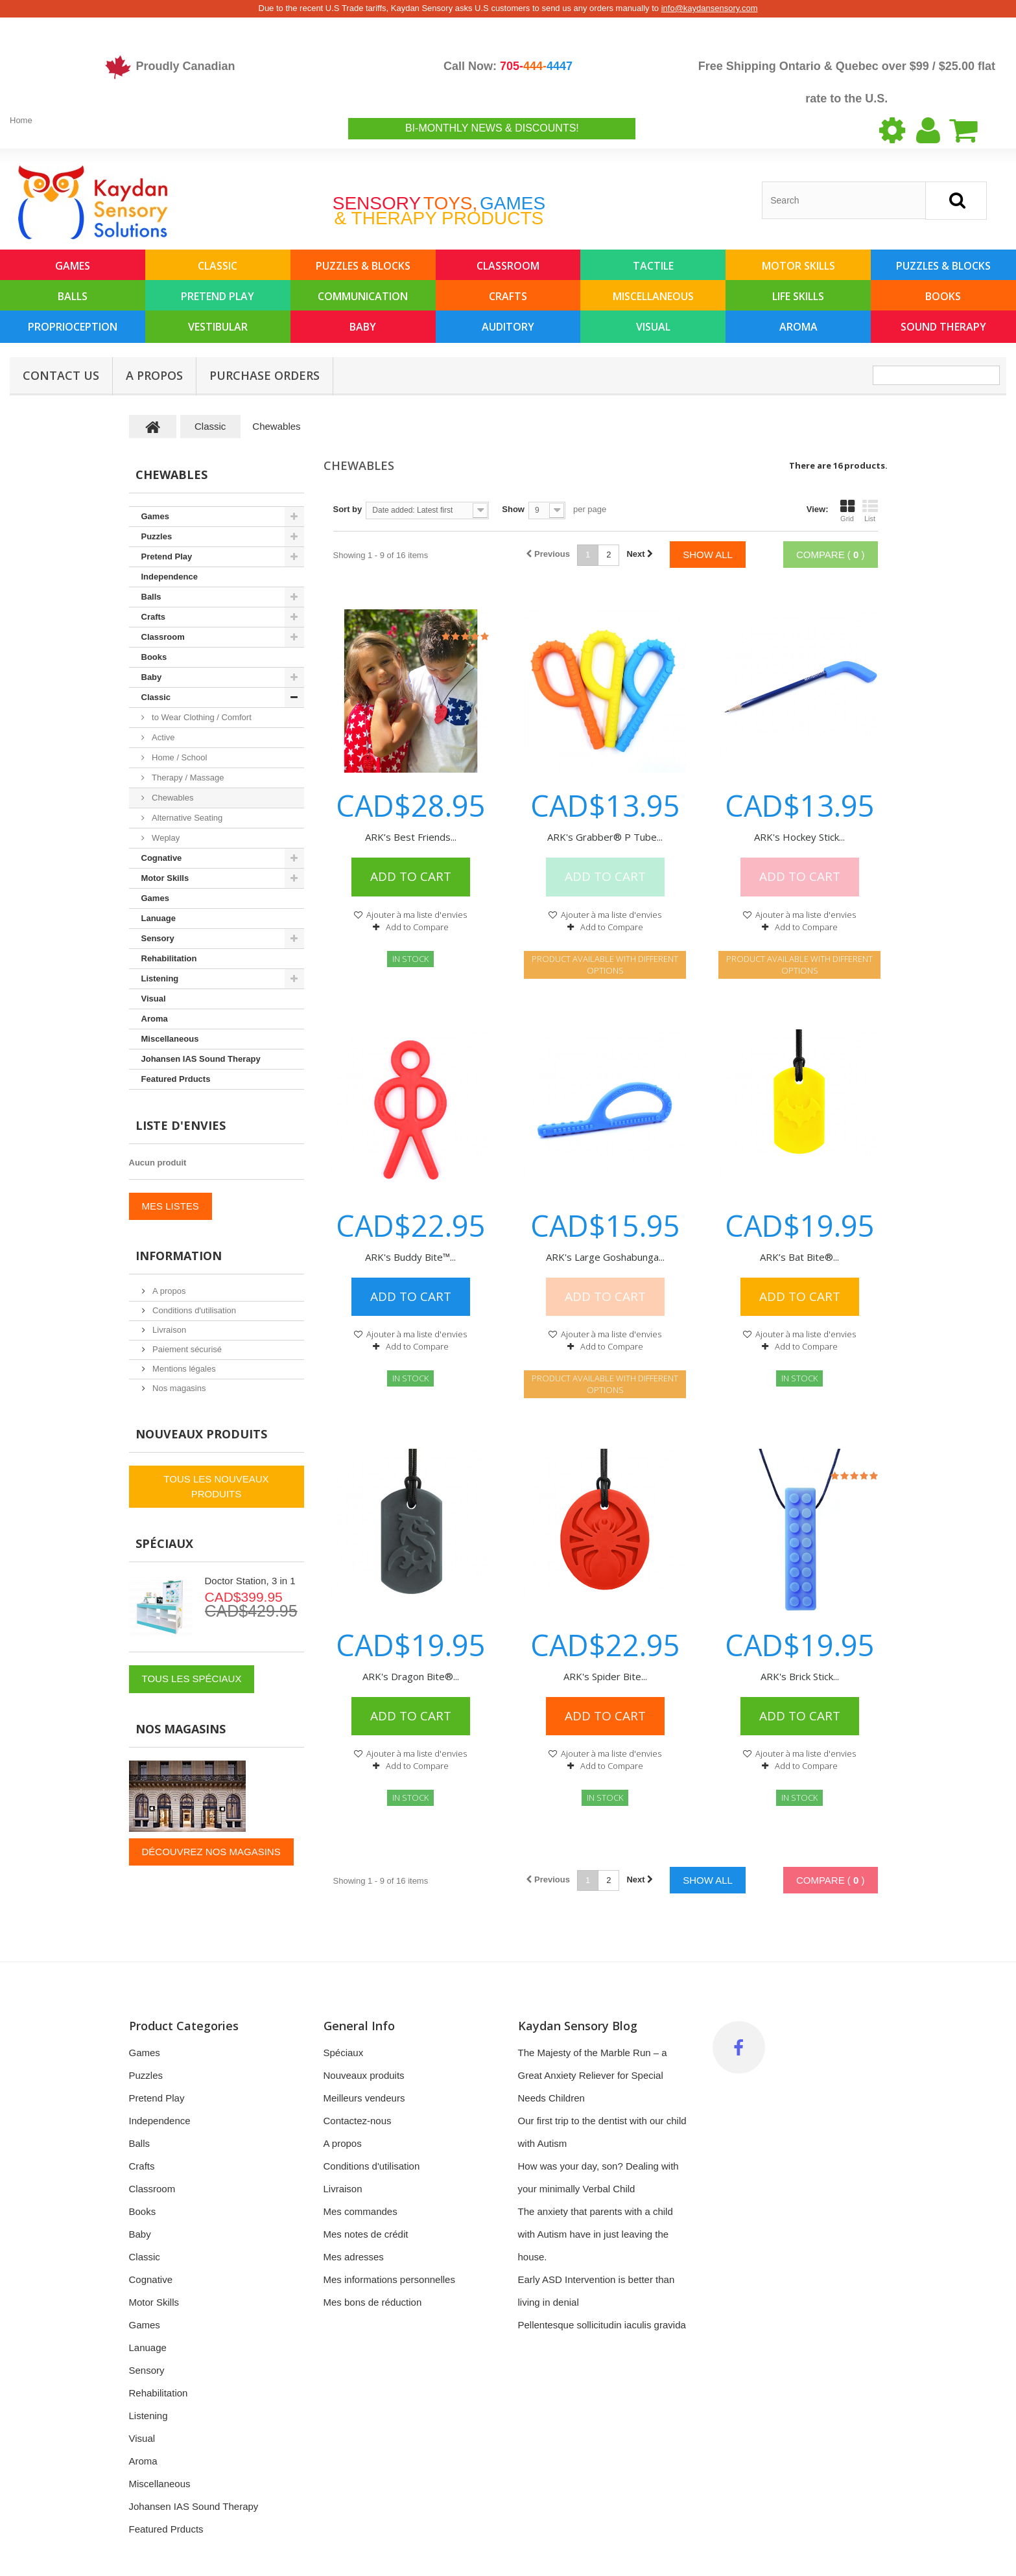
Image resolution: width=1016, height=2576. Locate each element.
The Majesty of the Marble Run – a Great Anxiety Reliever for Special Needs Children (592, 2075)
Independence (169, 576)
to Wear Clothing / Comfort (201, 717)
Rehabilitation (169, 958)
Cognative (161, 858)
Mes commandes (360, 2211)
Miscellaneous (653, 296)
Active (162, 737)
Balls (73, 296)
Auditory (508, 327)
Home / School (178, 757)
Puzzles (156, 536)
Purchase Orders (264, 375)
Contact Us (61, 375)
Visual (653, 327)
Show (513, 509)
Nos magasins (178, 1388)
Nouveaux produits (201, 1434)
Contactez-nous (358, 2120)
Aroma (798, 327)
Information (179, 1255)
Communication (363, 296)
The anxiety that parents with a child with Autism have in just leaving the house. (595, 2234)
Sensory (157, 938)
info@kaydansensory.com (709, 8)
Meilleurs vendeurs (364, 2097)
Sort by (347, 509)
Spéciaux (164, 1543)
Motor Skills (798, 266)
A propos (154, 375)
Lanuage (158, 918)
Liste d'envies (181, 1125)
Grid (847, 510)
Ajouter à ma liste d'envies (415, 914)
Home (21, 120)
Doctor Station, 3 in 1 (250, 1580)
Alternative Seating (186, 818)
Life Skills (798, 296)
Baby (362, 327)
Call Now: (508, 66)
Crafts (508, 296)
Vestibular (218, 327)
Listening (160, 978)
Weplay (165, 838)
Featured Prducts (176, 1079)
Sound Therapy (943, 327)
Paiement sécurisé (186, 1349)
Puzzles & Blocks (363, 266)
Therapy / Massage (187, 777)
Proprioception (72, 327)
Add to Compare (417, 927)
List (870, 510)
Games (72, 266)
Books (943, 296)
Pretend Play (217, 296)
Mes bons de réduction (373, 2302)
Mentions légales (183, 1369)
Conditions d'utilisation (193, 1310)
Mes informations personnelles (389, 2279)
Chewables (172, 797)
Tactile (653, 266)
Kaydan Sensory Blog (577, 2025)
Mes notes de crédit (366, 2234)
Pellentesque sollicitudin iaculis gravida (602, 2324)
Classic (217, 266)
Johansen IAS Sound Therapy (201, 1059)
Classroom (508, 266)
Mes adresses (354, 2256)
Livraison (168, 1330)
